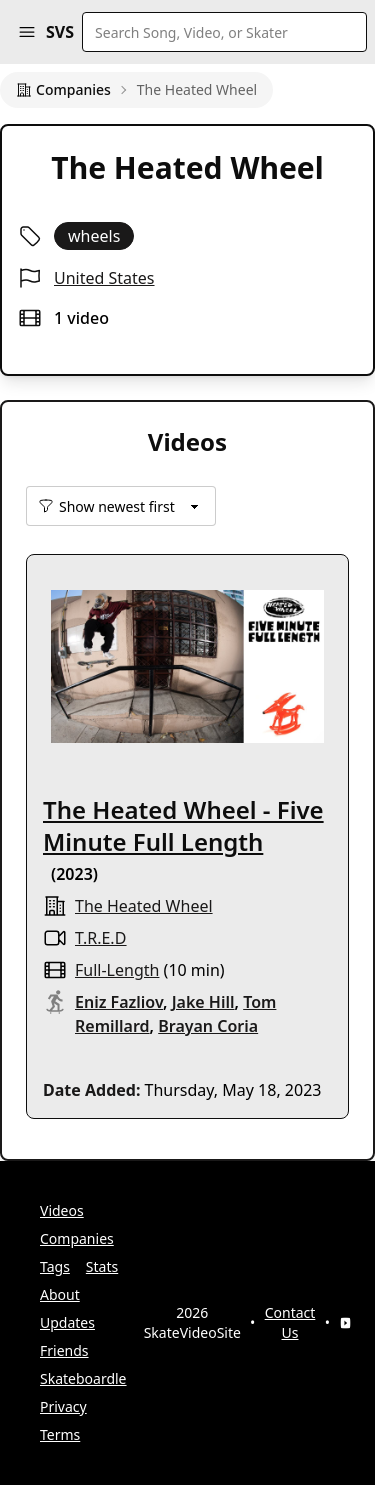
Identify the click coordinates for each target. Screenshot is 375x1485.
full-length (117, 970)
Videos (62, 1210)
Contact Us (290, 1322)
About (60, 1294)
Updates (67, 1322)
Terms (60, 1434)
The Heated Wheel (144, 906)
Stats (102, 1266)
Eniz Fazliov (119, 1002)
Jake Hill (203, 1002)
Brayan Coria (208, 1026)
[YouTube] (345, 1323)
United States (104, 278)
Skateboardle (83, 1378)
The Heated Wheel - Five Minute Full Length (183, 825)
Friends (64, 1350)
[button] (27, 32)
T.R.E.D (100, 938)
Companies (63, 89)
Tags (55, 1266)
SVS (60, 32)
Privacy (63, 1406)
